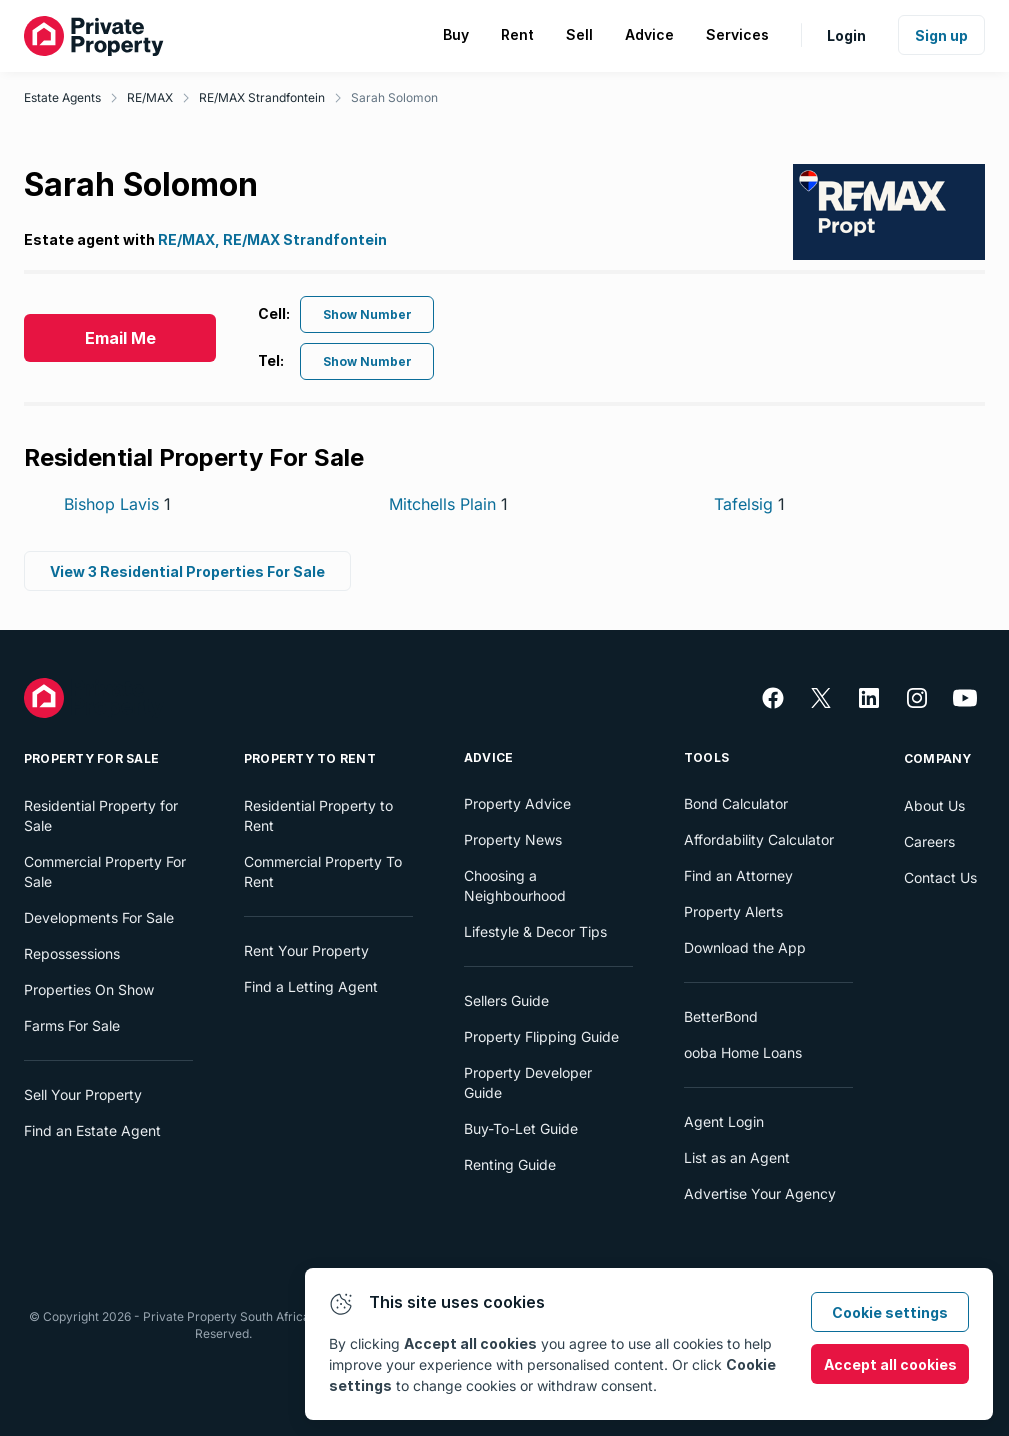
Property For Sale (91, 758)
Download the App (745, 947)
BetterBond (721, 1016)
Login (846, 35)
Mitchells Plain (448, 504)
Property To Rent (310, 758)
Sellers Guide (506, 1000)
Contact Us (940, 877)
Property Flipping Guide (541, 1036)
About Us (934, 805)
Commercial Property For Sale (105, 871)
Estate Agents (62, 97)
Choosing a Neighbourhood (515, 885)
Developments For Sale (99, 917)
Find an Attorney (738, 875)
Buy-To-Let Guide (521, 1128)
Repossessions (72, 953)
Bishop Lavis (117, 504)
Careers (929, 841)
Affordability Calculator (759, 839)
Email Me (120, 338)
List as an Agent (737, 1157)
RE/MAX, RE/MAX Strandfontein (272, 239)
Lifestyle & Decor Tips (535, 931)
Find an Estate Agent (92, 1130)
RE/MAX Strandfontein (262, 97)
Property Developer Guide (528, 1082)
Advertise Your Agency (760, 1193)
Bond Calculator (736, 803)
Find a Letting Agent (311, 986)
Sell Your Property (83, 1094)
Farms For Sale (72, 1025)
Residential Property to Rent (318, 815)
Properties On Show (89, 989)
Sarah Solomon (394, 97)
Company (938, 758)
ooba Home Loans (743, 1052)
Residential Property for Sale (101, 815)
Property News (513, 839)
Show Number (367, 314)
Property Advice (517, 803)
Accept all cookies (890, 1364)
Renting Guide (510, 1164)
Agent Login (724, 1121)
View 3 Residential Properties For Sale (187, 571)
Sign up (941, 35)
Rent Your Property (306, 950)
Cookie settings (890, 1312)
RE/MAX (150, 97)
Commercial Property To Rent (323, 871)
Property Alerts (733, 911)
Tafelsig (749, 504)
